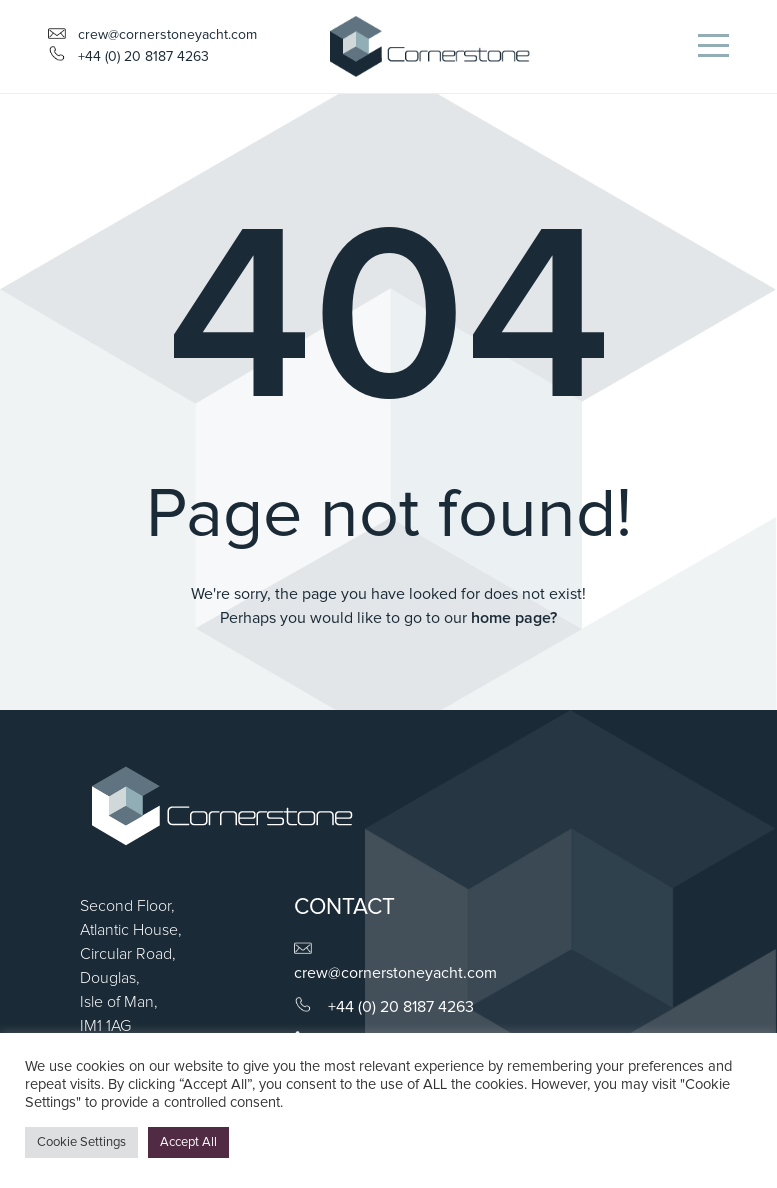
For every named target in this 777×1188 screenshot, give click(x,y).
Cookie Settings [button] (81, 1142)
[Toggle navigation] (713, 46)
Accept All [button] (188, 1142)
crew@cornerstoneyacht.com (152, 35)
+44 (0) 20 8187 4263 (401, 1007)
